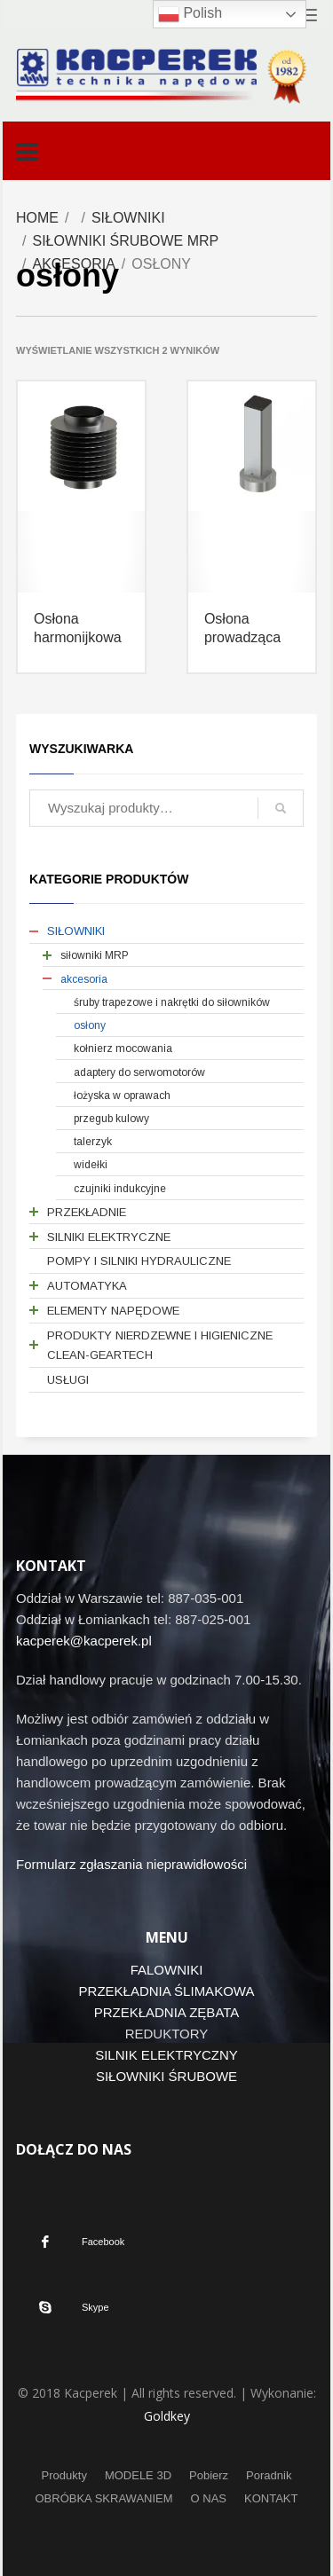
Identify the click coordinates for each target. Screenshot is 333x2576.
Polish (190, 14)
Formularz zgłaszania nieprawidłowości (131, 1864)
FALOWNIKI (167, 1969)
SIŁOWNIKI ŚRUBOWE (166, 2076)
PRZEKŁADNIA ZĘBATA (167, 2012)
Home (37, 217)
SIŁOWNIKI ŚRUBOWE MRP (125, 240)
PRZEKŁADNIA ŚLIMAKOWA (167, 1991)
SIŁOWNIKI (128, 217)
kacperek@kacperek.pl (84, 1640)
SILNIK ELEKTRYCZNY (166, 2054)
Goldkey (167, 2415)
